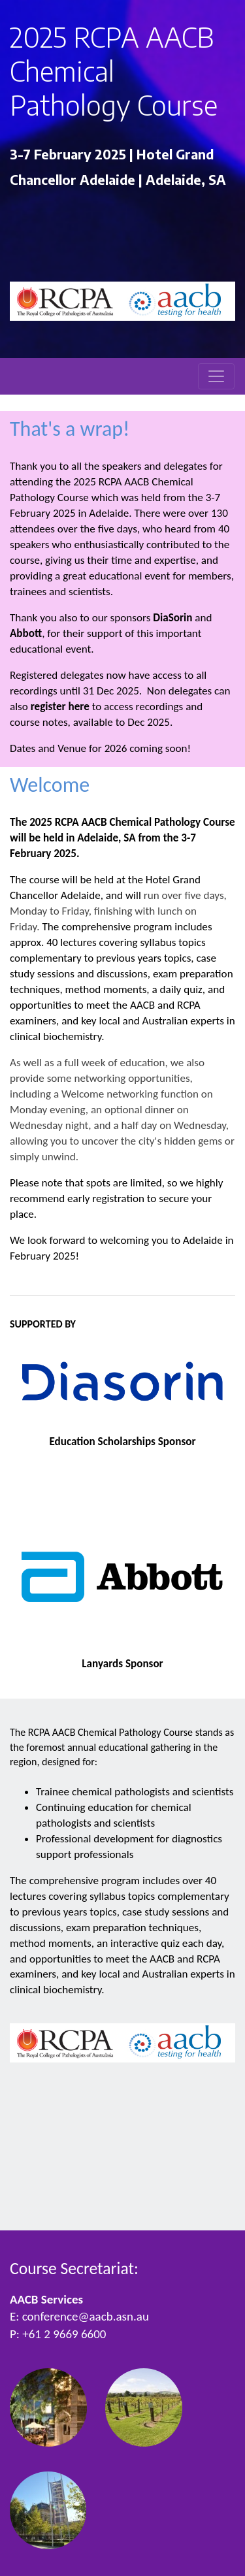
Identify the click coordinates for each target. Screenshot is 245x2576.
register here (60, 706)
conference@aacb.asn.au (85, 2316)
